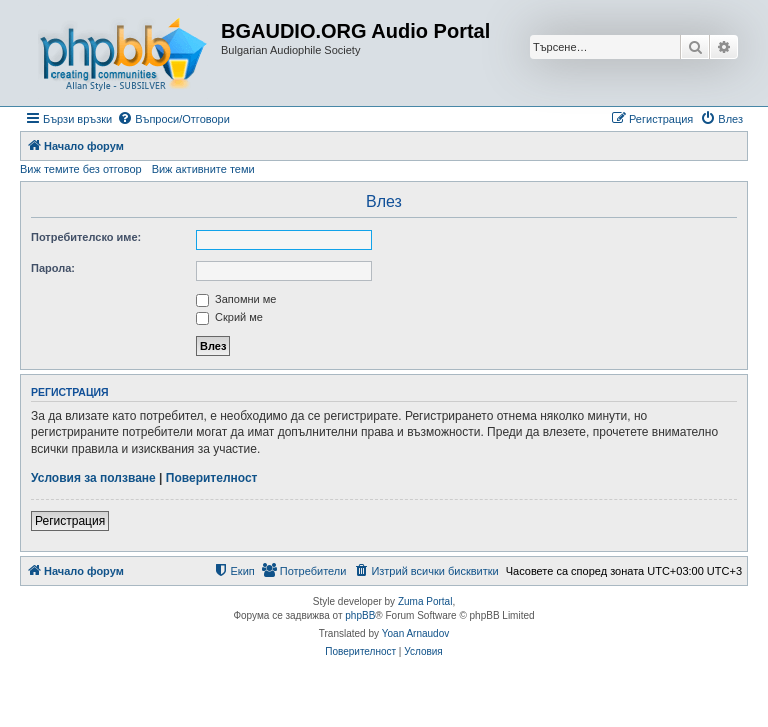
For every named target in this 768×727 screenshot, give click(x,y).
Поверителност (212, 478)
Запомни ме (236, 299)
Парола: (53, 268)
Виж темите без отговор (81, 169)
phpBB (360, 615)
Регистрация (70, 521)
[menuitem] (173, 119)
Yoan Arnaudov (415, 633)
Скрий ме (229, 317)
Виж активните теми (203, 169)
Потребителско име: (86, 237)
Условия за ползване (93, 478)
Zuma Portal (425, 601)
